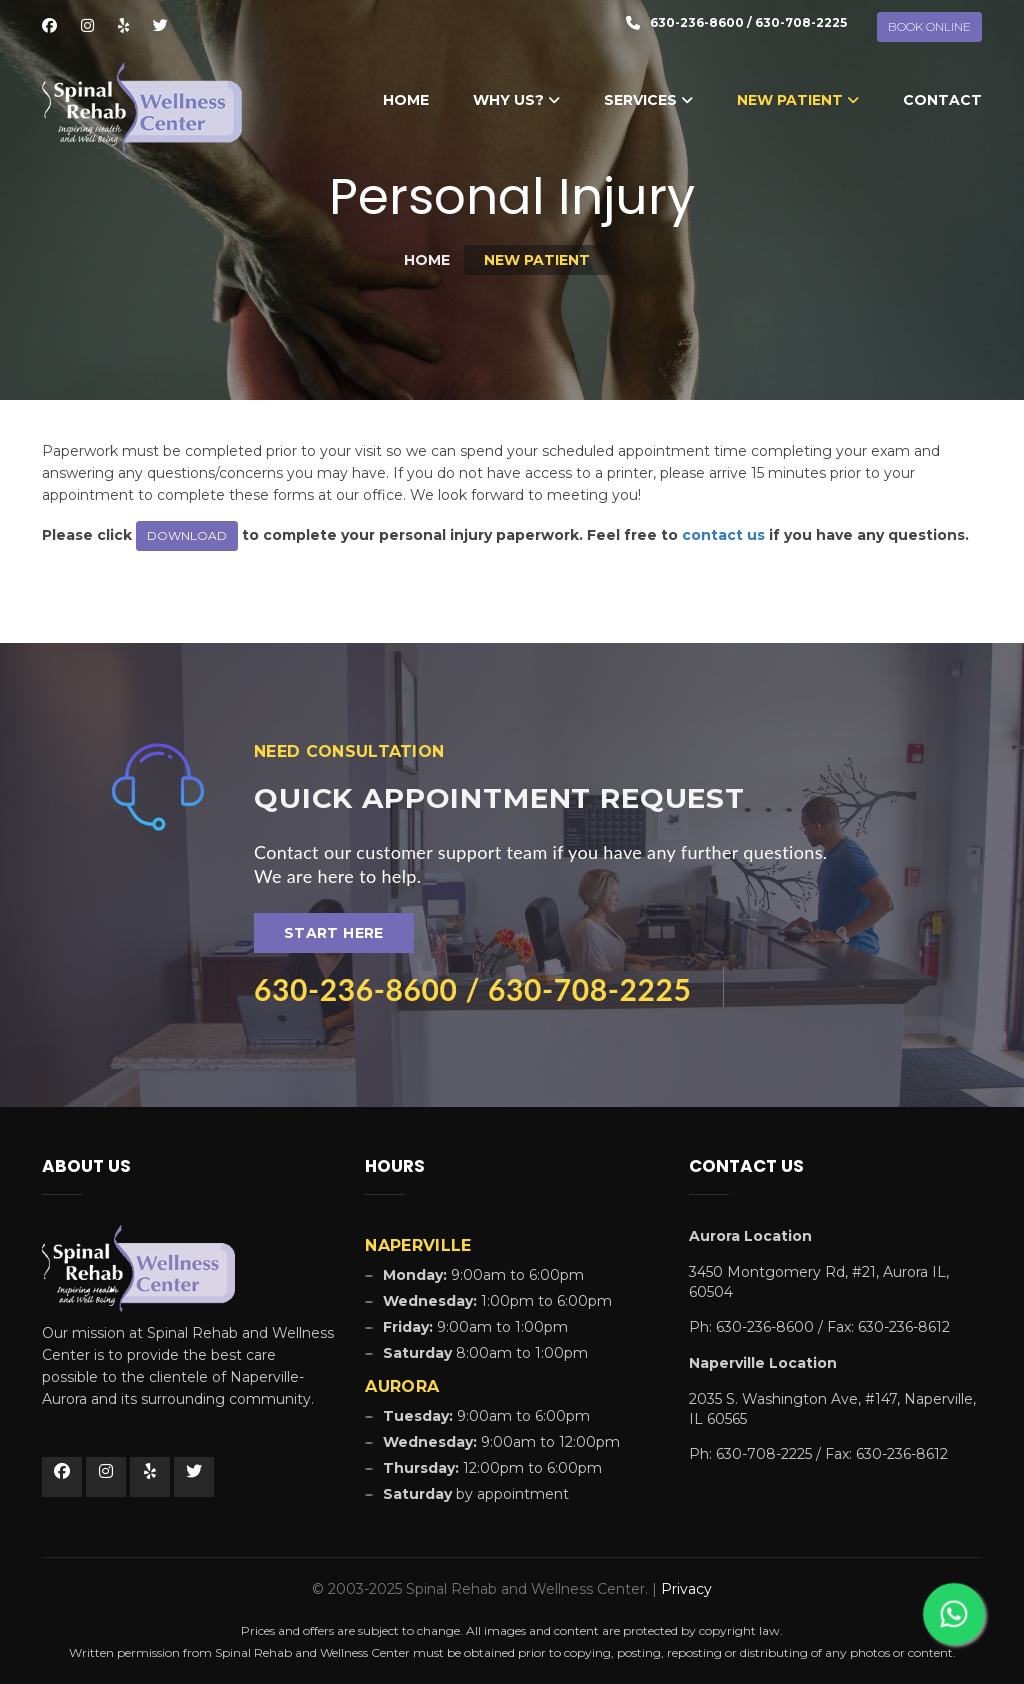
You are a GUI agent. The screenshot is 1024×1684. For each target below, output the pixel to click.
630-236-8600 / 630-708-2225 (473, 989)
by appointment (476, 1494)
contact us (723, 535)
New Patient (798, 100)
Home (406, 100)
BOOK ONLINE (929, 26)
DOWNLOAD (187, 535)
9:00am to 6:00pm (486, 1416)
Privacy (686, 1589)
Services (648, 100)
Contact (942, 100)
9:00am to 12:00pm (501, 1442)
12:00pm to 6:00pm (492, 1468)
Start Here (334, 933)
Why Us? (516, 100)
